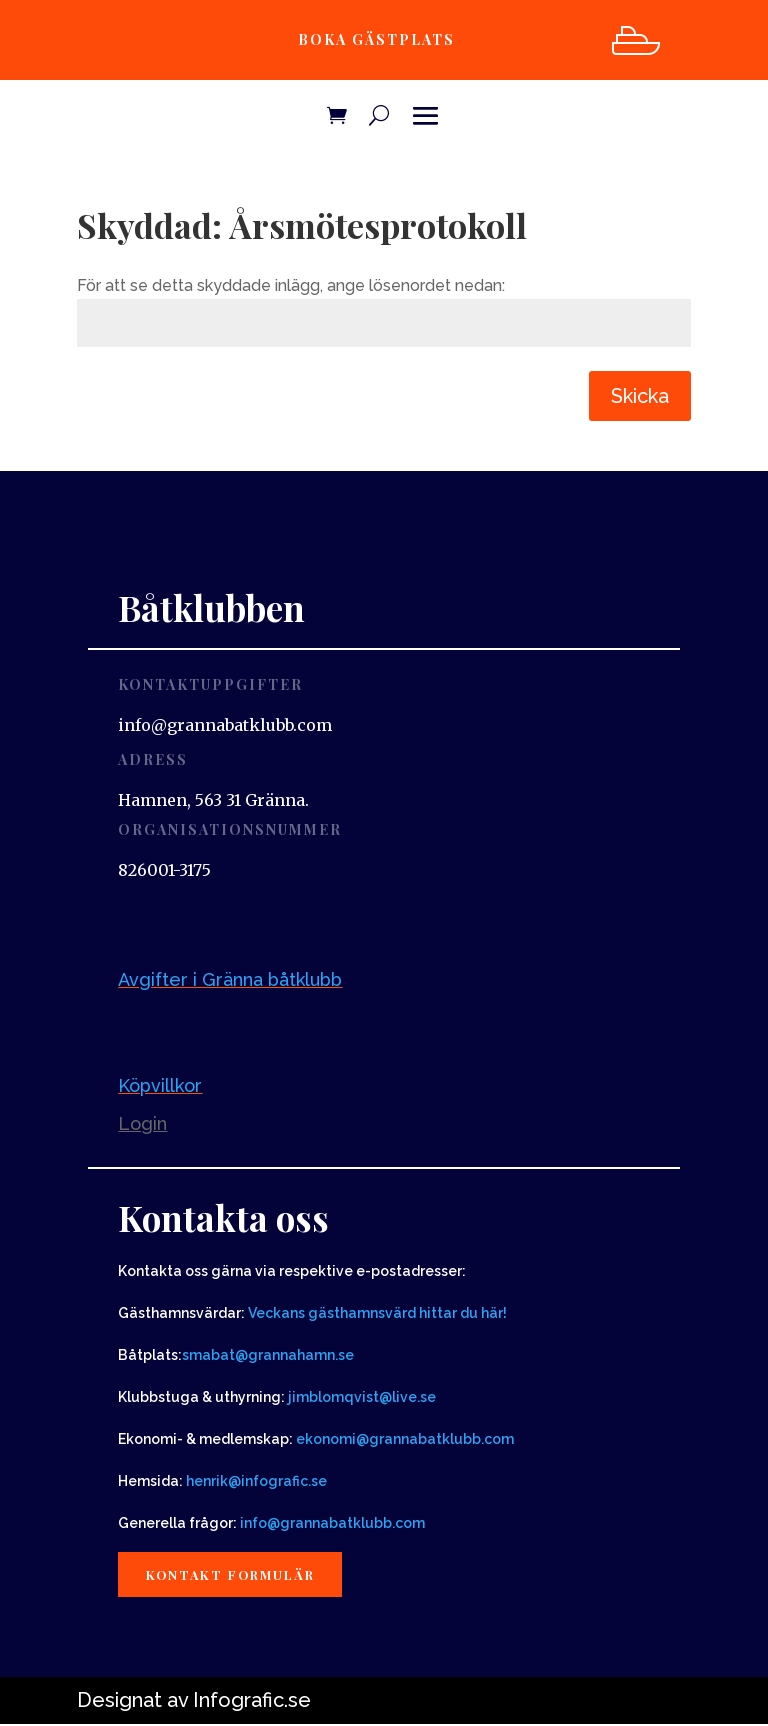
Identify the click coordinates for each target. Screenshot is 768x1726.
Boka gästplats (373, 39)
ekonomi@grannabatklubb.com (405, 1439)
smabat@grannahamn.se (268, 1355)
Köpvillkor (160, 1085)
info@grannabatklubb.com (332, 1523)
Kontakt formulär (235, 1574)
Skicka (640, 396)
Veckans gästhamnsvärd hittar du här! (377, 1313)
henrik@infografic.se (256, 1481)
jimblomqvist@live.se (362, 1397)
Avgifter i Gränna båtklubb (230, 979)
